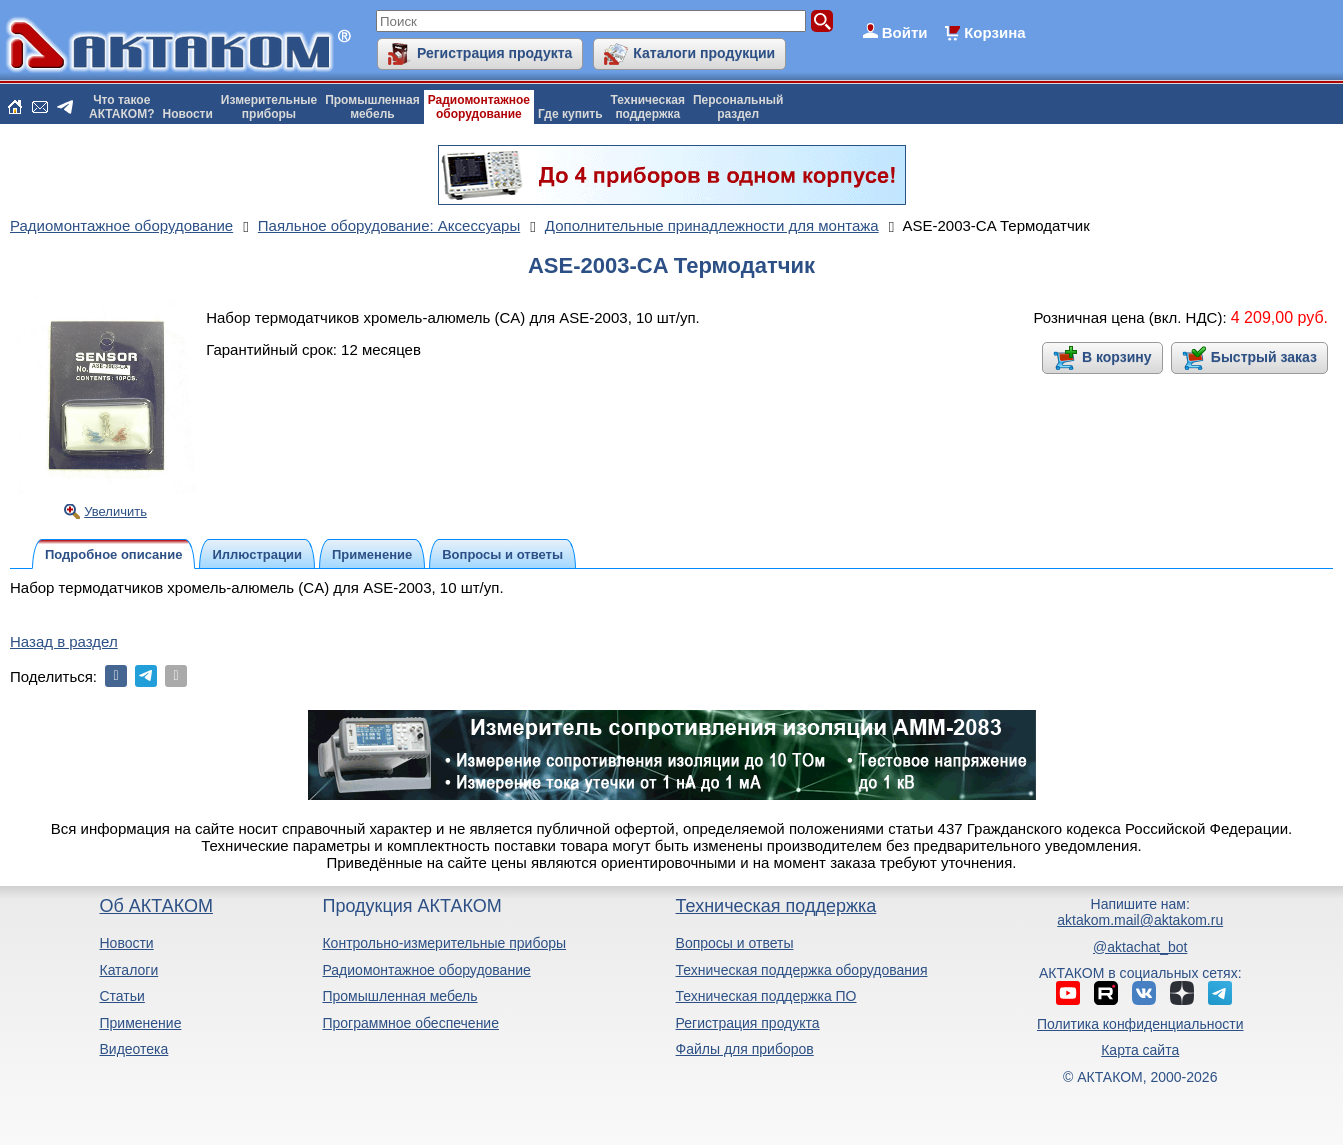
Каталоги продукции (704, 53)
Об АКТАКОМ (155, 906)
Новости (188, 114)
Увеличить (115, 511)
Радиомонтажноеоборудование (479, 107)
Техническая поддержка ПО (766, 996)
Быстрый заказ (1264, 357)
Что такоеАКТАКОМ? (122, 107)
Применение (140, 1023)
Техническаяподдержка (648, 107)
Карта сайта (1140, 1050)
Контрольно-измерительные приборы (444, 943)
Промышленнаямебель (372, 107)
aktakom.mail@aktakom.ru (1140, 920)
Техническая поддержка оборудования (802, 970)
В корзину (1117, 357)
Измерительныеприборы (269, 107)
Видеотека (133, 1049)
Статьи (121, 996)
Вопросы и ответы (735, 943)
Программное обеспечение (410, 1023)
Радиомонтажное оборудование (426, 970)
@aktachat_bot (1140, 947)
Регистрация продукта (494, 53)
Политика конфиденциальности (1140, 1024)
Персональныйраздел (738, 107)
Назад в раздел (64, 641)
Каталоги (128, 970)
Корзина (994, 32)
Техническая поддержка (776, 906)
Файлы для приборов (745, 1049)
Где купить (570, 114)
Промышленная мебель (399, 996)
